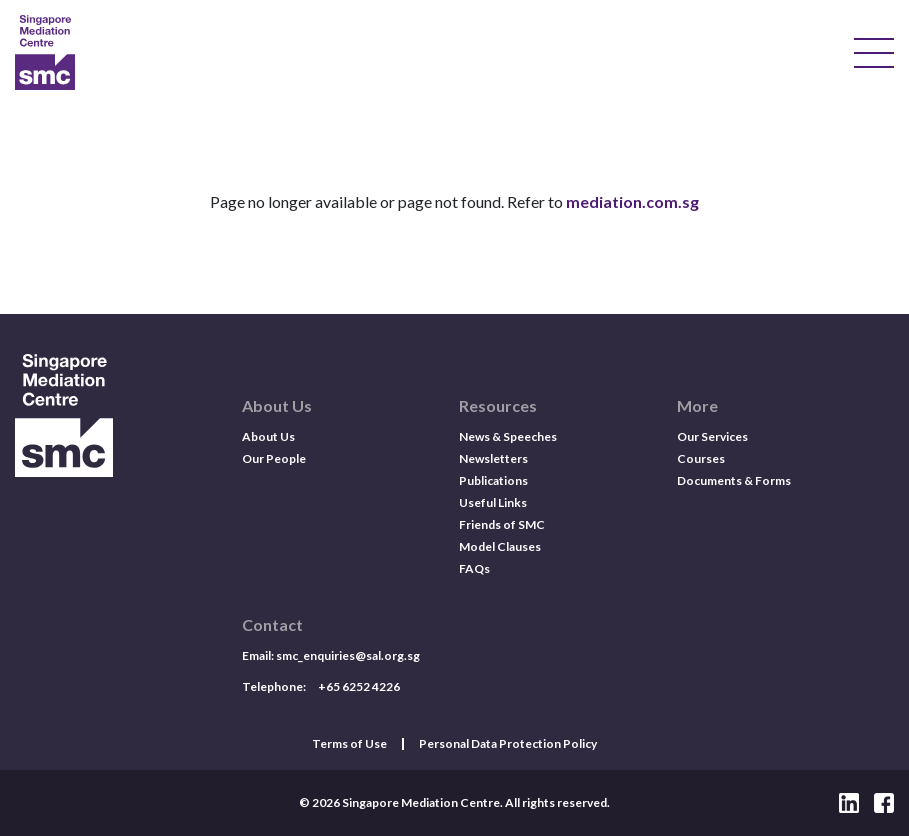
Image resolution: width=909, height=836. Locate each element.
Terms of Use (349, 744)
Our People (274, 458)
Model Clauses (500, 546)
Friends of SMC (502, 524)
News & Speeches (508, 436)
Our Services (712, 436)
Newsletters (493, 458)
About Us (268, 436)
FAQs (474, 568)
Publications (493, 480)
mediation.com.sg (632, 201)
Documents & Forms (734, 480)
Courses (701, 458)
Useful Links (493, 502)
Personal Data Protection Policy (508, 744)
